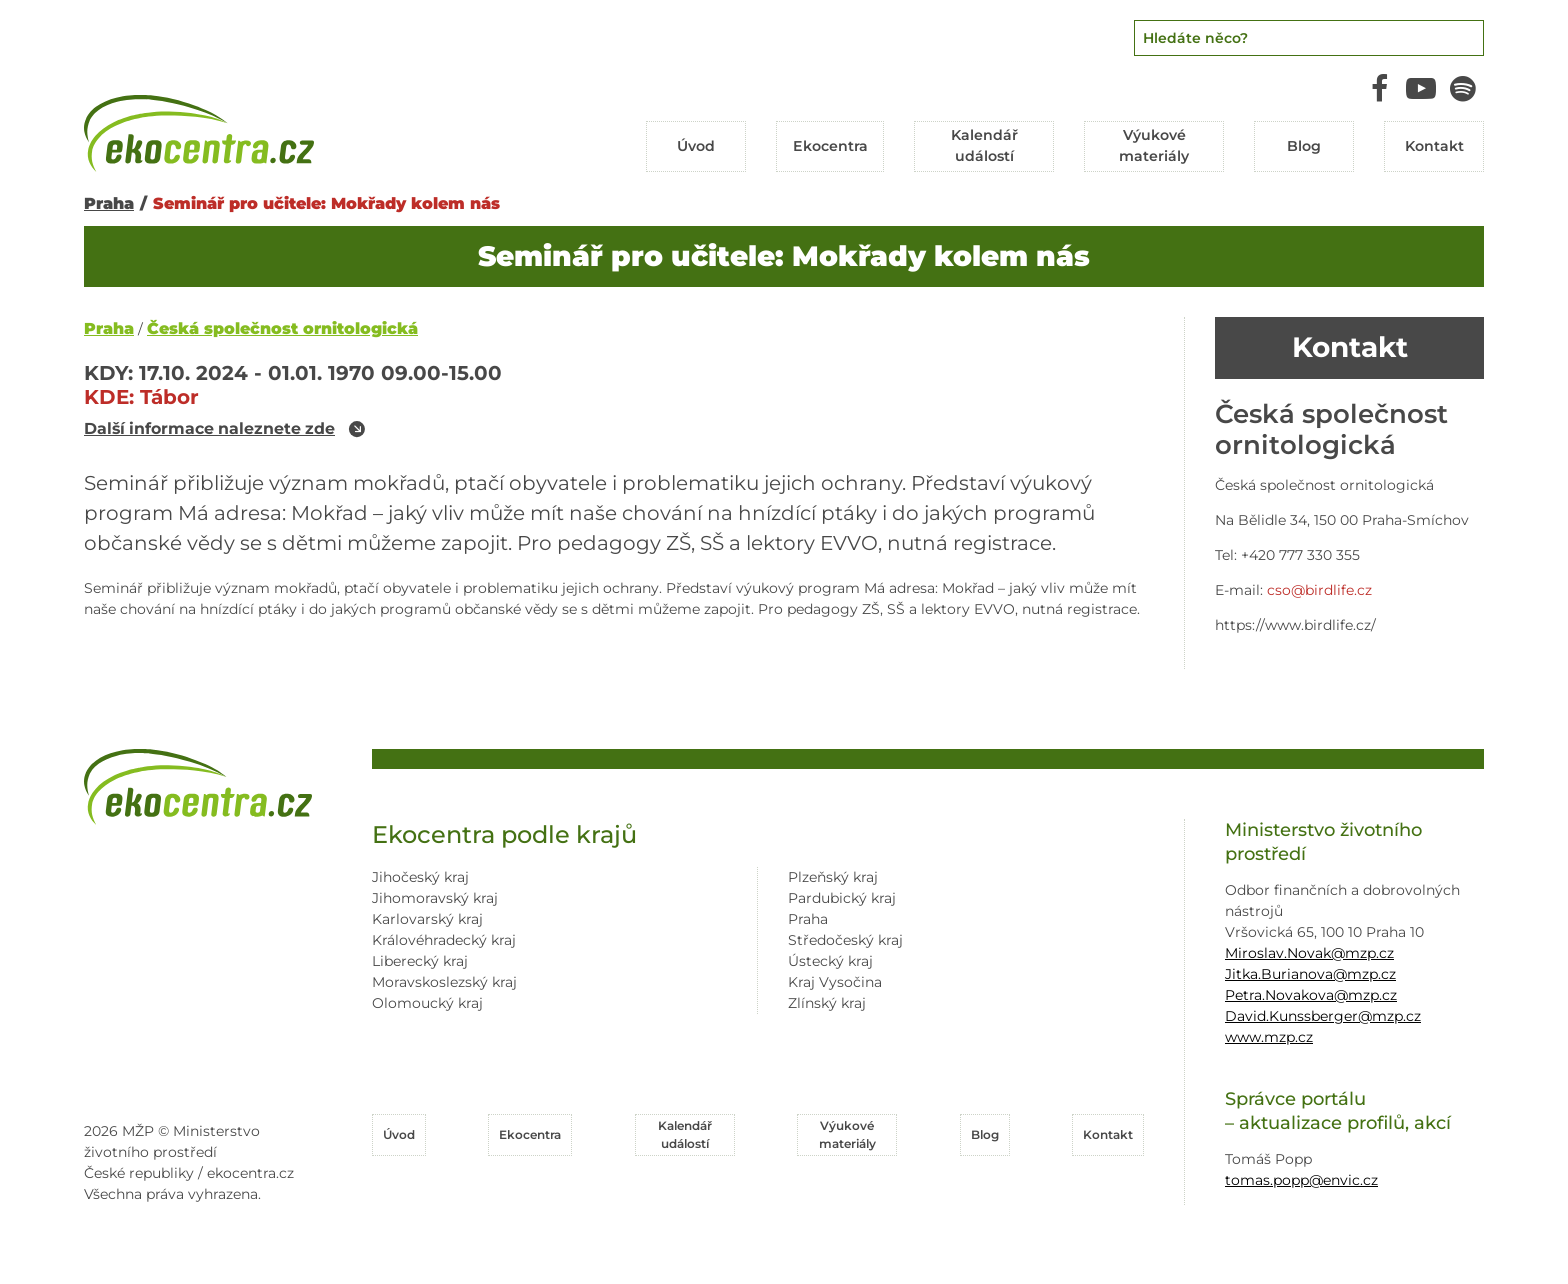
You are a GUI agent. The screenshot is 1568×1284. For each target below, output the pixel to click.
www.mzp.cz (1269, 1037)
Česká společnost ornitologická (282, 328)
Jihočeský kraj (420, 877)
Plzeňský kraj (833, 877)
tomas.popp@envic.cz (1301, 1179)
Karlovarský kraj (427, 919)
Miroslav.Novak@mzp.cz (1309, 953)
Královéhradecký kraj (444, 940)
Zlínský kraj (827, 1003)
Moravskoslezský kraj (444, 982)
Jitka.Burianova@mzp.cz (1310, 974)
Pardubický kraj (842, 898)
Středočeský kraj (845, 940)
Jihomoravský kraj (435, 898)
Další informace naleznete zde (211, 429)
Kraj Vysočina (835, 982)
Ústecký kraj (830, 961)
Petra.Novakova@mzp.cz (1311, 995)
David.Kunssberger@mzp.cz (1323, 1016)
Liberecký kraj (420, 961)
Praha (109, 202)
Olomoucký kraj (427, 1003)
